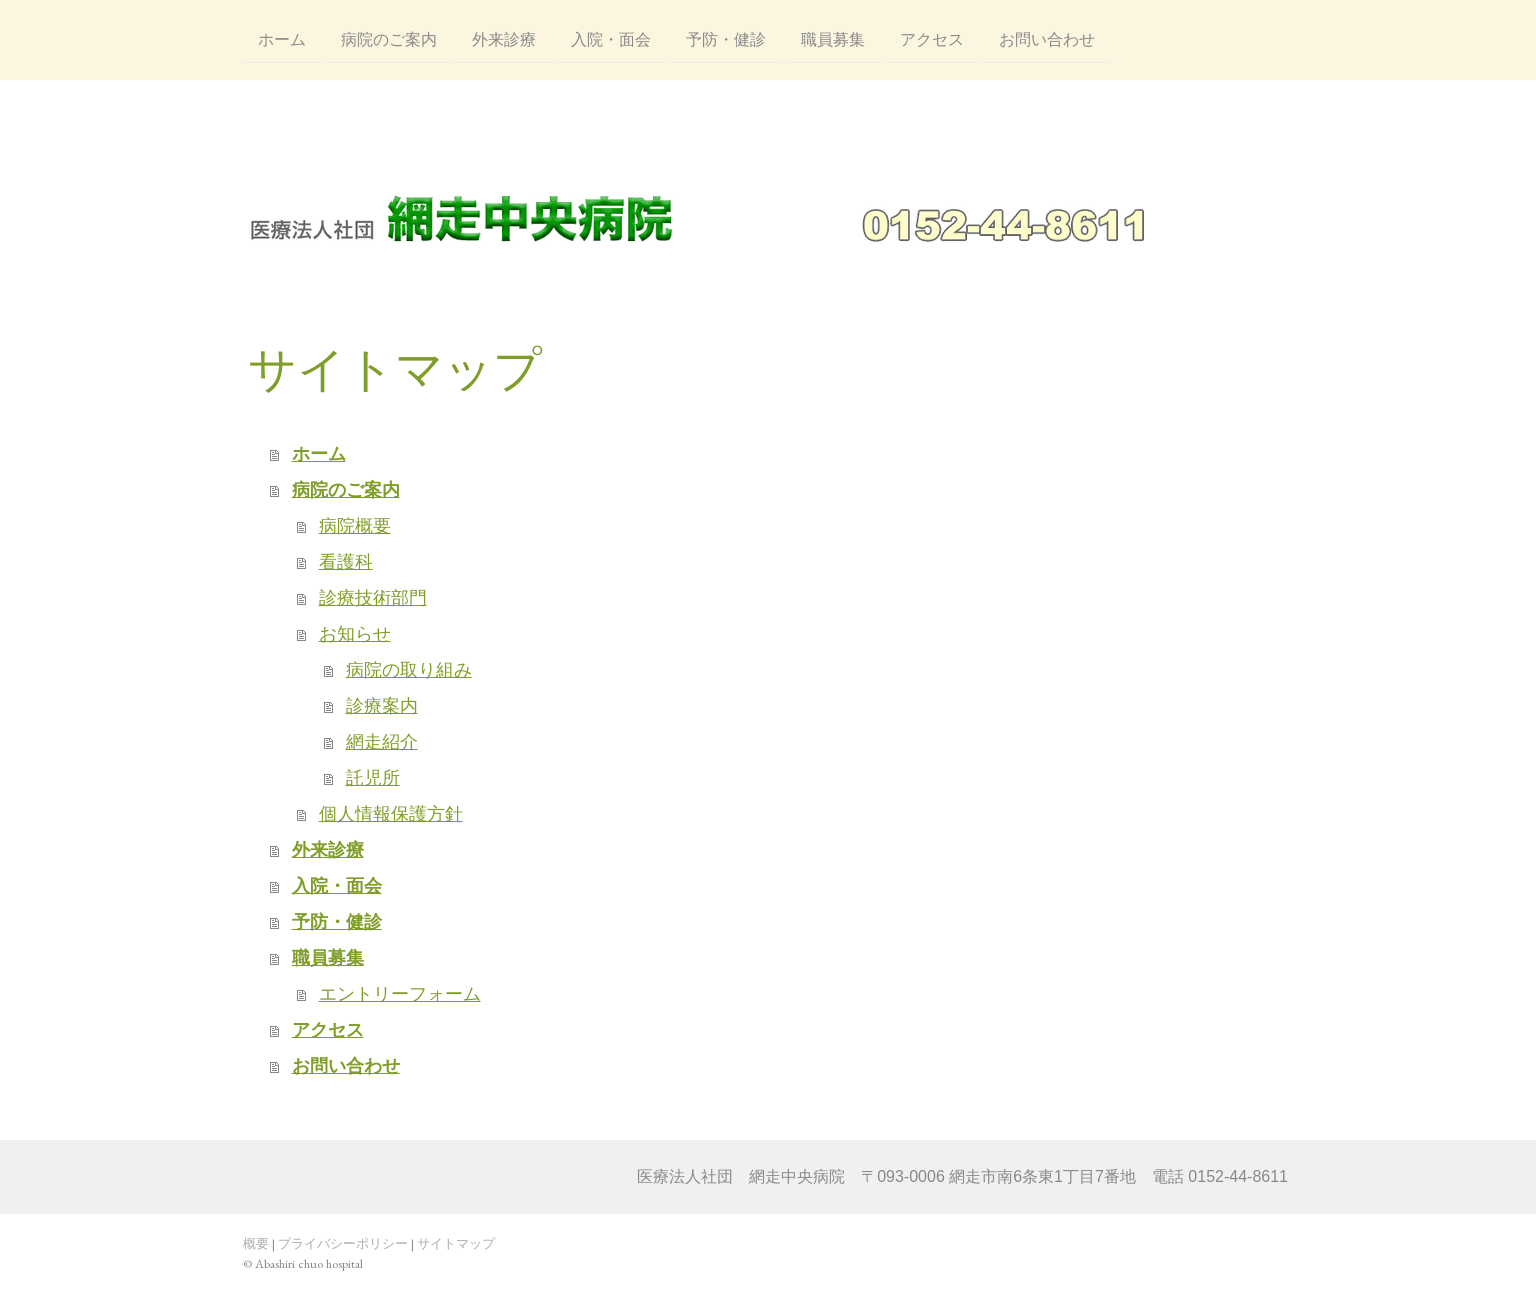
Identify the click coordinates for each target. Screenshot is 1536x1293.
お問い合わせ (1047, 38)
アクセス (932, 38)
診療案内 (382, 706)
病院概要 (355, 526)
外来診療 (504, 38)
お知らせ (355, 634)
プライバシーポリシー (343, 1243)
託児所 (373, 778)
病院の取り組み (409, 670)
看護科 (346, 562)
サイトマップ (456, 1243)
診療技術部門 (373, 598)
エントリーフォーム (400, 994)
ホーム (282, 38)
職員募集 (833, 38)
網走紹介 (382, 742)
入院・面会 (611, 38)
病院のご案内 (389, 38)
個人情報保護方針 (391, 814)
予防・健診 (726, 38)
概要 (256, 1243)
